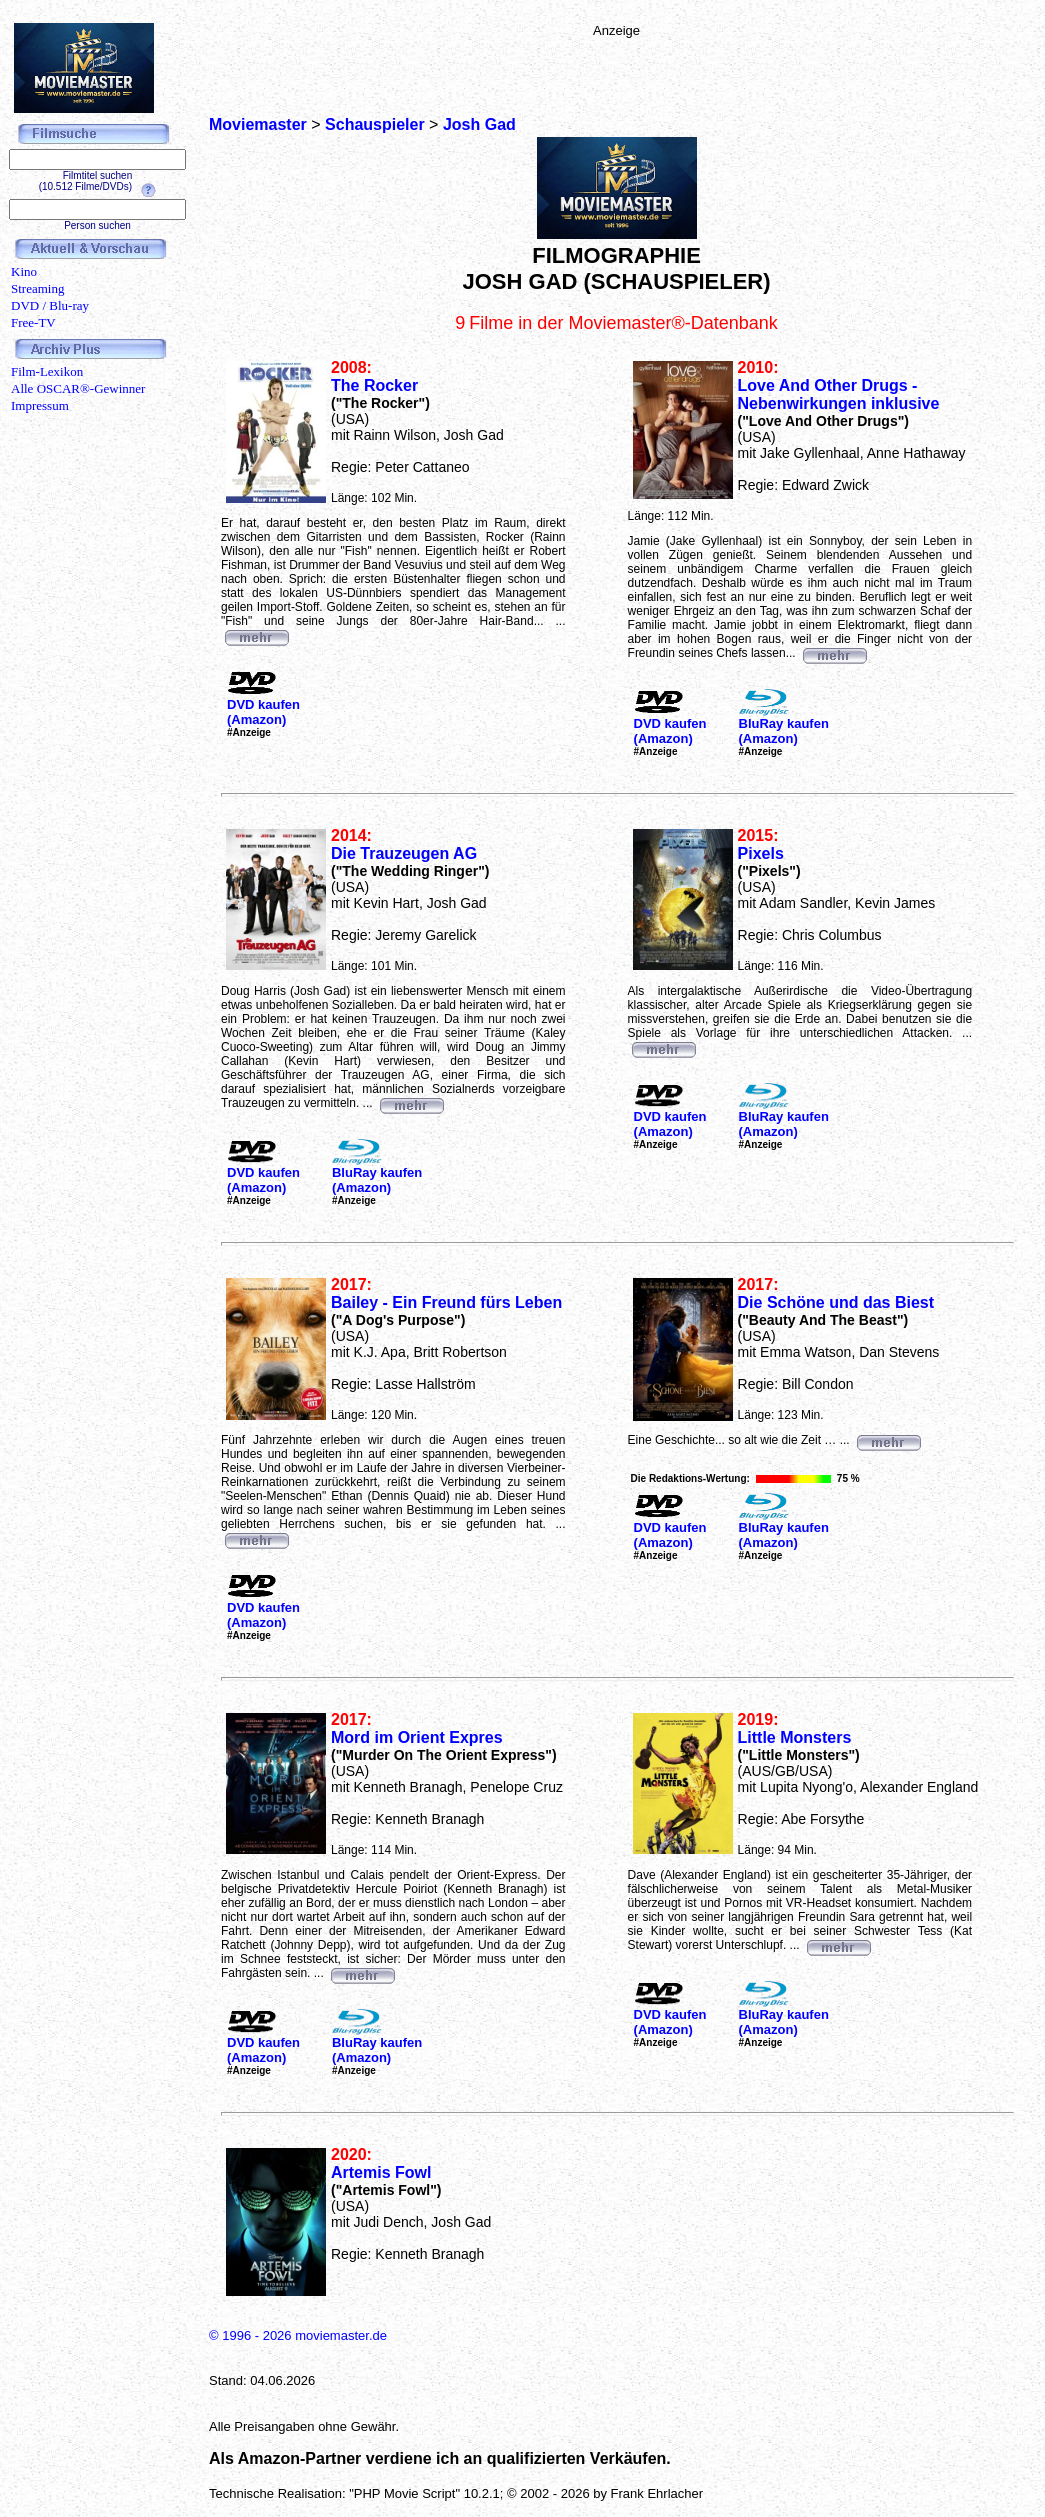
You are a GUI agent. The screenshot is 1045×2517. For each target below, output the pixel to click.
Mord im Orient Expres (417, 1737)
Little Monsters (795, 1737)
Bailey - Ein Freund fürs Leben (446, 1302)
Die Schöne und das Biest (836, 1302)
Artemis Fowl (381, 2172)
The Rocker (374, 385)
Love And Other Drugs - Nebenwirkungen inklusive (839, 394)
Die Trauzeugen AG (404, 853)
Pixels (761, 853)
